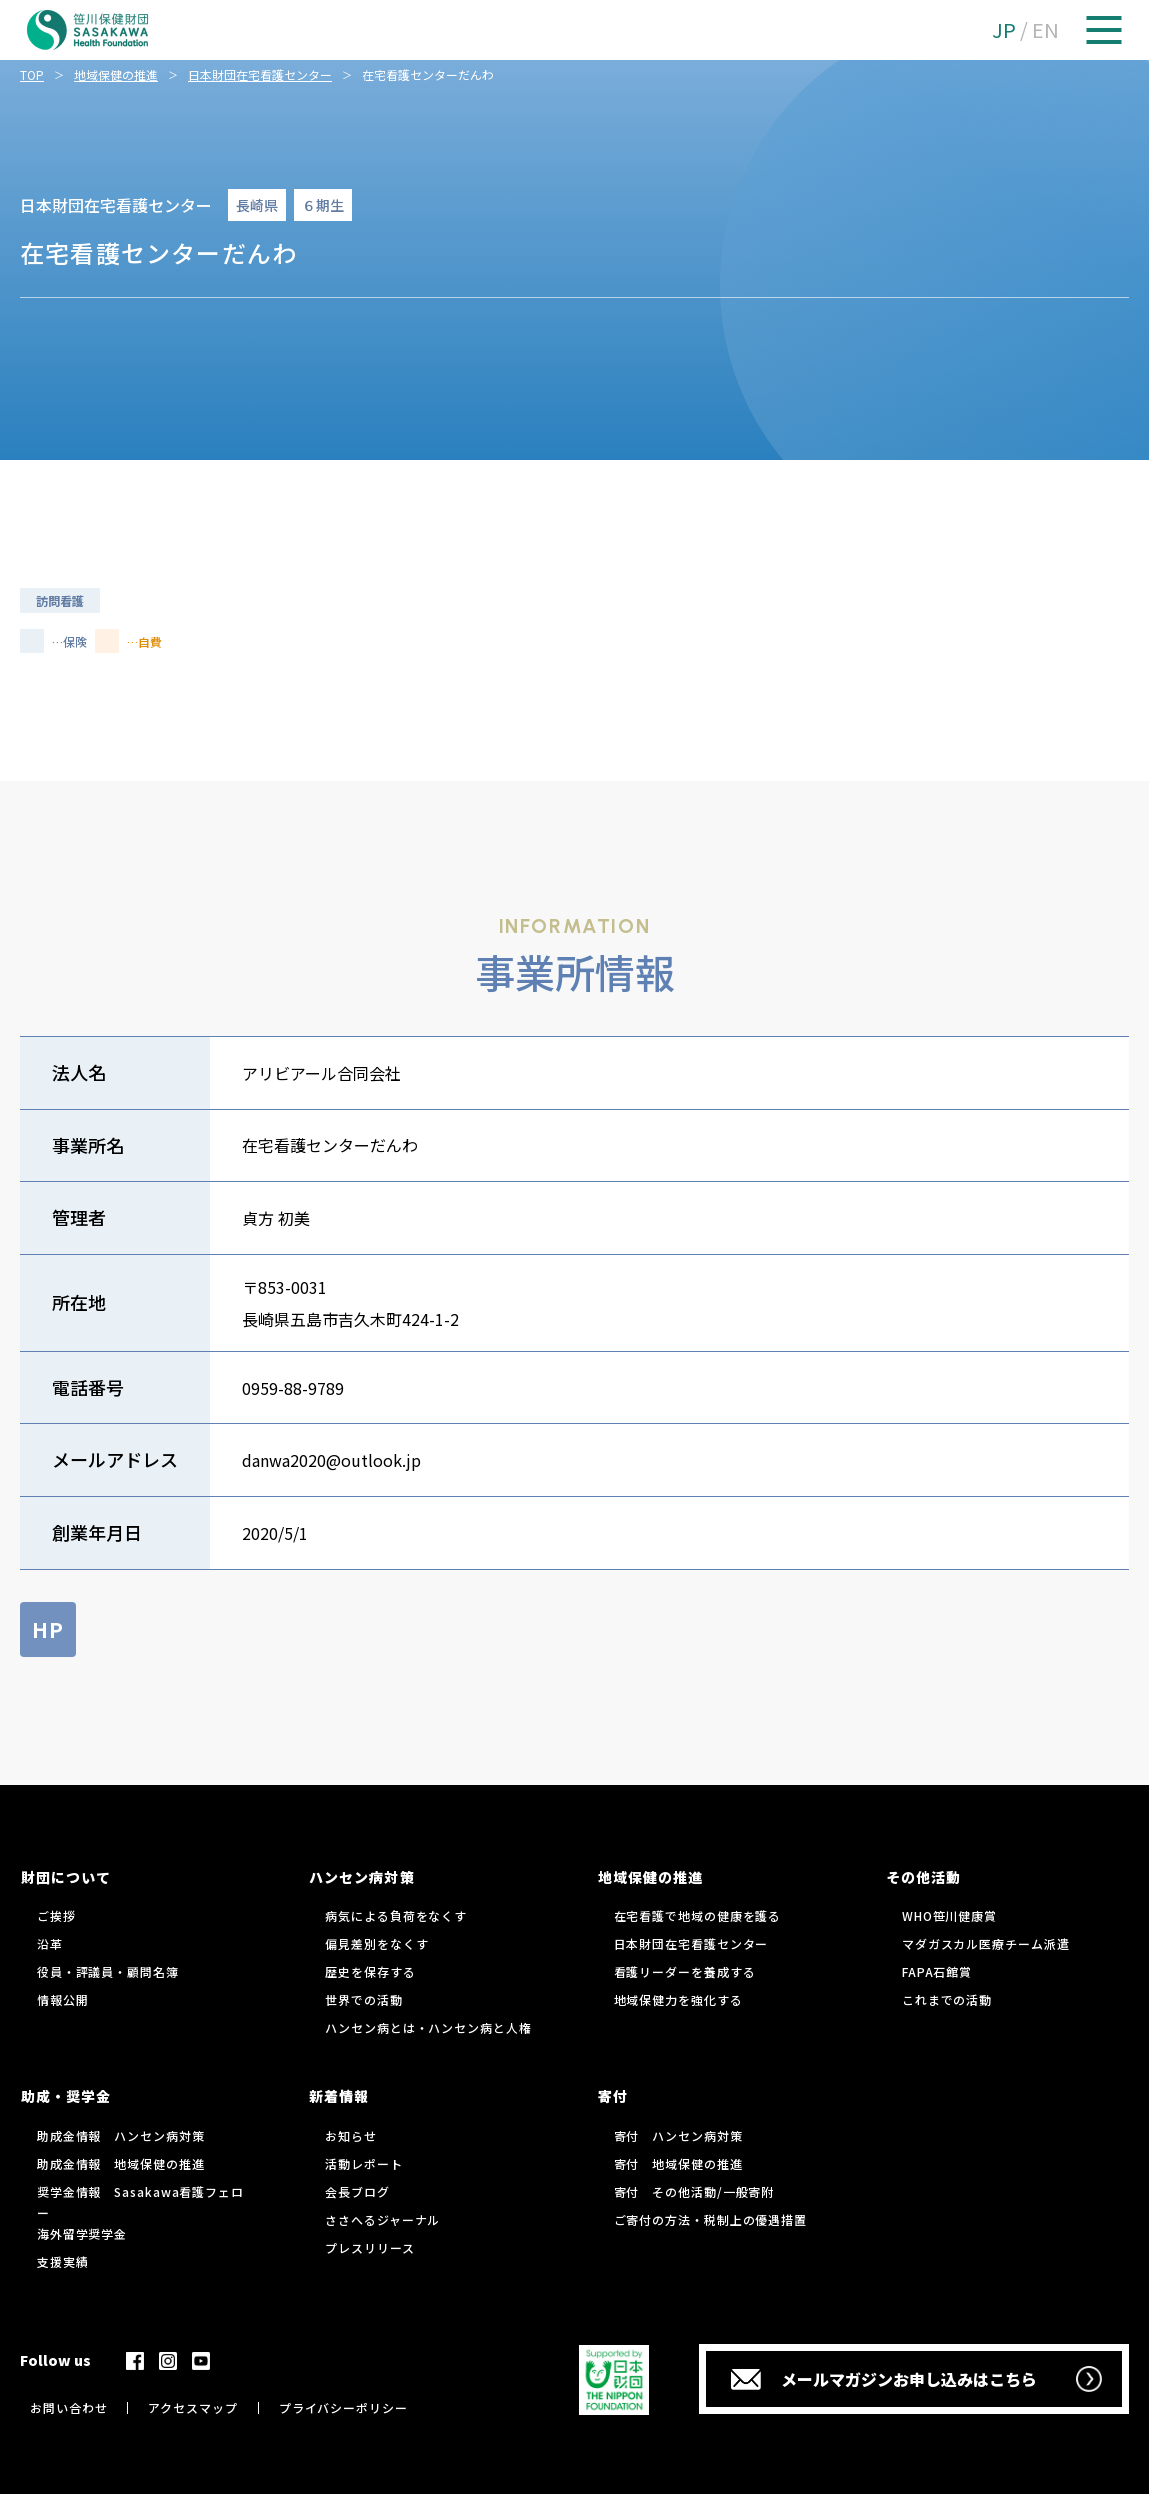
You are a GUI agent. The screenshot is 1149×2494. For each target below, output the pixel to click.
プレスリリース (369, 2247)
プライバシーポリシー (343, 2407)
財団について (66, 1877)
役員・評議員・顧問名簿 (108, 1971)
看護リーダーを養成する (685, 1971)
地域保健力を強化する (678, 1999)
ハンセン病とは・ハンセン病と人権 (428, 2027)
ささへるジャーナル (382, 2219)
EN (1045, 29)
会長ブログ (357, 2191)
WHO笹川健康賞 (949, 1915)
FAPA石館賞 (937, 1971)
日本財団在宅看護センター (260, 74)
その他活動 (923, 1877)
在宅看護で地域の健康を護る (698, 1915)
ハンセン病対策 (361, 1877)
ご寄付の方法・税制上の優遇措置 (711, 2219)
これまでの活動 (947, 1999)
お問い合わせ (68, 2407)
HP (48, 1629)
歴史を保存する (370, 1971)
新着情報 (339, 2096)
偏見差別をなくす (376, 1943)
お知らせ (351, 2135)
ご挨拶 (56, 1915)
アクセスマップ (192, 2407)
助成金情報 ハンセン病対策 (121, 2135)
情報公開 (63, 1999)
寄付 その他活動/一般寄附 (694, 2191)
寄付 (613, 2096)
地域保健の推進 (116, 74)
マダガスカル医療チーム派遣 (986, 1943)
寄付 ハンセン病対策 (678, 2135)
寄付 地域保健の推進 (678, 2163)
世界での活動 (363, 1999)
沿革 (50, 1943)
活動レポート (363, 2163)
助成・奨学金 (66, 2096)
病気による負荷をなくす (396, 1915)
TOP (32, 74)
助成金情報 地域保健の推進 (121, 2163)
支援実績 (63, 2261)
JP (1004, 29)
